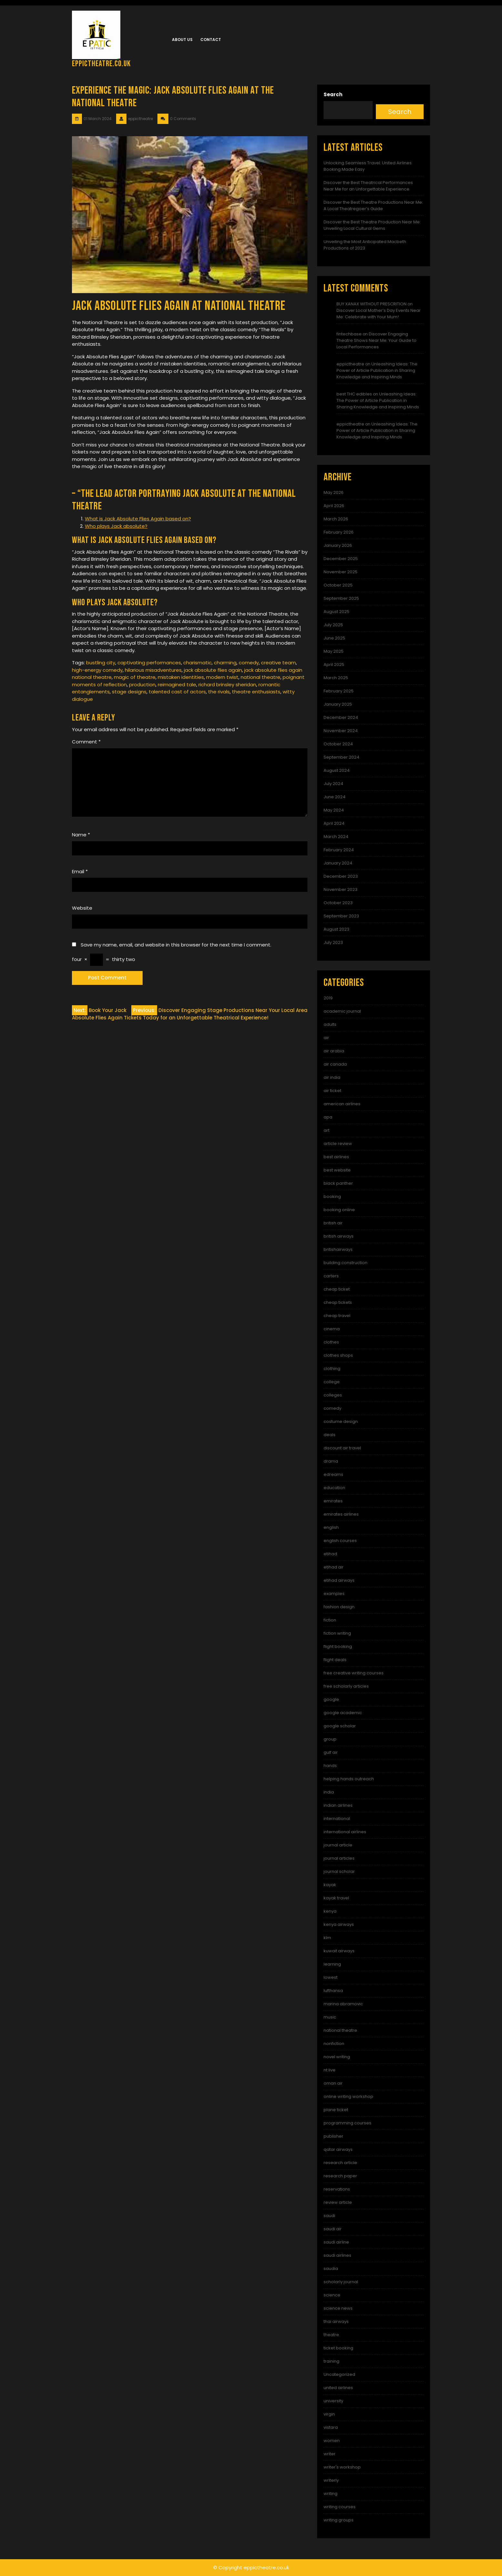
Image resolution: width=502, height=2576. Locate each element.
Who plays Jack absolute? (116, 526)
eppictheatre (350, 364)
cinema (332, 1329)
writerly (331, 2480)
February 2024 (339, 850)
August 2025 (336, 611)
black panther (338, 1183)
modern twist (222, 677)
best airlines (336, 1157)
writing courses (340, 2507)
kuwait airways (339, 1951)
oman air (333, 2083)
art (326, 1130)
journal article (338, 1845)
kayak (330, 1885)
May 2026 (334, 492)
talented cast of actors (177, 691)
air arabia (334, 1051)
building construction (345, 1263)
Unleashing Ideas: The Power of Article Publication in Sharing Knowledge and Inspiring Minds (376, 370)
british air (333, 1223)
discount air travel (342, 1448)
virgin (329, 2414)
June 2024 (335, 797)
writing (330, 2493)
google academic (343, 1713)
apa (328, 1117)
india (329, 1792)
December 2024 (341, 717)
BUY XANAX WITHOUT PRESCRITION (371, 304)
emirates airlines (341, 1514)
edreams (333, 1474)
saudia (331, 2268)
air (326, 1038)
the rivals (219, 691)
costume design (341, 1421)
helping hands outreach (349, 1779)
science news (338, 2308)
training (331, 2361)
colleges (333, 1395)
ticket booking (338, 2348)
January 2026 (338, 545)
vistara (331, 2427)
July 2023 (333, 942)
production (142, 684)
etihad (330, 1554)
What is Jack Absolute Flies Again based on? (138, 518)
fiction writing (337, 1633)
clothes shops (338, 1355)
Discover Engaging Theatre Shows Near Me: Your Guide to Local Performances (376, 340)
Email (80, 871)
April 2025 (334, 664)
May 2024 (334, 810)
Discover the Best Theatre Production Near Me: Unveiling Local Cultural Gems (372, 225)
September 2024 (341, 757)
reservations (337, 2189)
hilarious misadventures (153, 670)
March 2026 (336, 519)
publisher (333, 2136)
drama (331, 1461)
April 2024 (334, 823)
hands (330, 1766)
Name (81, 834)
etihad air (334, 1567)
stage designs (129, 691)
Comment (86, 741)
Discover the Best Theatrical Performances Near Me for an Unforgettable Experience (368, 185)
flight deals (335, 1660)
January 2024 (338, 863)
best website (337, 1170)
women (332, 2441)
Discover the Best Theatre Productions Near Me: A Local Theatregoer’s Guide (373, 205)
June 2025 (334, 638)
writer (330, 2454)
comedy (249, 662)
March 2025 (336, 678)
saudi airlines (337, 2255)
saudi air (333, 2229)
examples (334, 1593)
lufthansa (333, 1991)
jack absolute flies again (213, 670)
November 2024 (341, 731)
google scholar (340, 1726)
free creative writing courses (354, 1673)
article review (338, 1143)
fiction (330, 1620)
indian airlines (338, 1805)
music (330, 2017)
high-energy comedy (97, 670)
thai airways (336, 2321)
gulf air (331, 1752)
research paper (340, 2176)
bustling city (100, 662)
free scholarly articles (346, 1686)
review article (338, 2202)
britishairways (338, 1249)
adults (330, 1024)
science (332, 2295)
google (331, 1699)
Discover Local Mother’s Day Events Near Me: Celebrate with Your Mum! (378, 313)
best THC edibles (354, 394)
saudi (329, 2216)
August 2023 (336, 929)
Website (82, 908)
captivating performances (149, 662)
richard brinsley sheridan (227, 684)
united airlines (338, 2388)
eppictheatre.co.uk (101, 64)
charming (225, 662)
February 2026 (339, 532)
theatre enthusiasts (256, 691)
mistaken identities (181, 677)
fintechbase (349, 334)
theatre (331, 2335)
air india (332, 1077)
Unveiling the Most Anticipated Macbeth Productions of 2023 (365, 245)
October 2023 (338, 903)
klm (327, 1938)
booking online (339, 1210)
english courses (340, 1541)
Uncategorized (339, 2374)
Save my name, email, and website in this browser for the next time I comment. (176, 944)
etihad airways (339, 1580)
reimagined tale (177, 684)
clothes (331, 1342)
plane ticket (336, 2110)
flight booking (338, 1646)
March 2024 (336, 836)
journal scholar (339, 1871)
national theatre (260, 677)
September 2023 (341, 916)
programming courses (347, 2123)
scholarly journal (341, 2282)
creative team (278, 662)
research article (340, 2163)
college (332, 1382)
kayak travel (336, 1898)
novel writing (337, 2057)
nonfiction (334, 2043)
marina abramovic (343, 2004)
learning (332, 1964)
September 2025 (341, 598)
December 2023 (341, 876)
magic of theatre (135, 677)
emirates (333, 1501)
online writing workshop (348, 2096)
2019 (328, 998)
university (333, 2401)
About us (182, 39)
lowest (330, 1977)
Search (333, 94)
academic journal (342, 1011)
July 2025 (333, 625)
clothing (332, 1368)
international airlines (345, 1832)
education (334, 1488)
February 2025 (339, 691)
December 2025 (341, 559)
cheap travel (337, 1316)
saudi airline (336, 2242)
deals (330, 1435)
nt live (330, 2070)
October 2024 (338, 744)
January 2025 (338, 704)
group (330, 1739)
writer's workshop (342, 2467)
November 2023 (340, 889)
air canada (335, 1064)
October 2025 (338, 585)
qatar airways (338, 2149)
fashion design (339, 1607)
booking (332, 1196)
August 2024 (337, 770)
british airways (339, 1236)
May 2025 (334, 651)
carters (331, 1276)
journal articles (339, 1858)
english (331, 1527)
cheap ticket (337, 1289)
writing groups (339, 2520)
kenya (330, 1911)
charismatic (197, 662)
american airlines (342, 1104)
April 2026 (334, 506)
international (337, 1818)
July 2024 (333, 784)
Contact (210, 39)
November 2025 (340, 572)
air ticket (332, 1091)
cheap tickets (338, 1302)
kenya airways (339, 1924)
